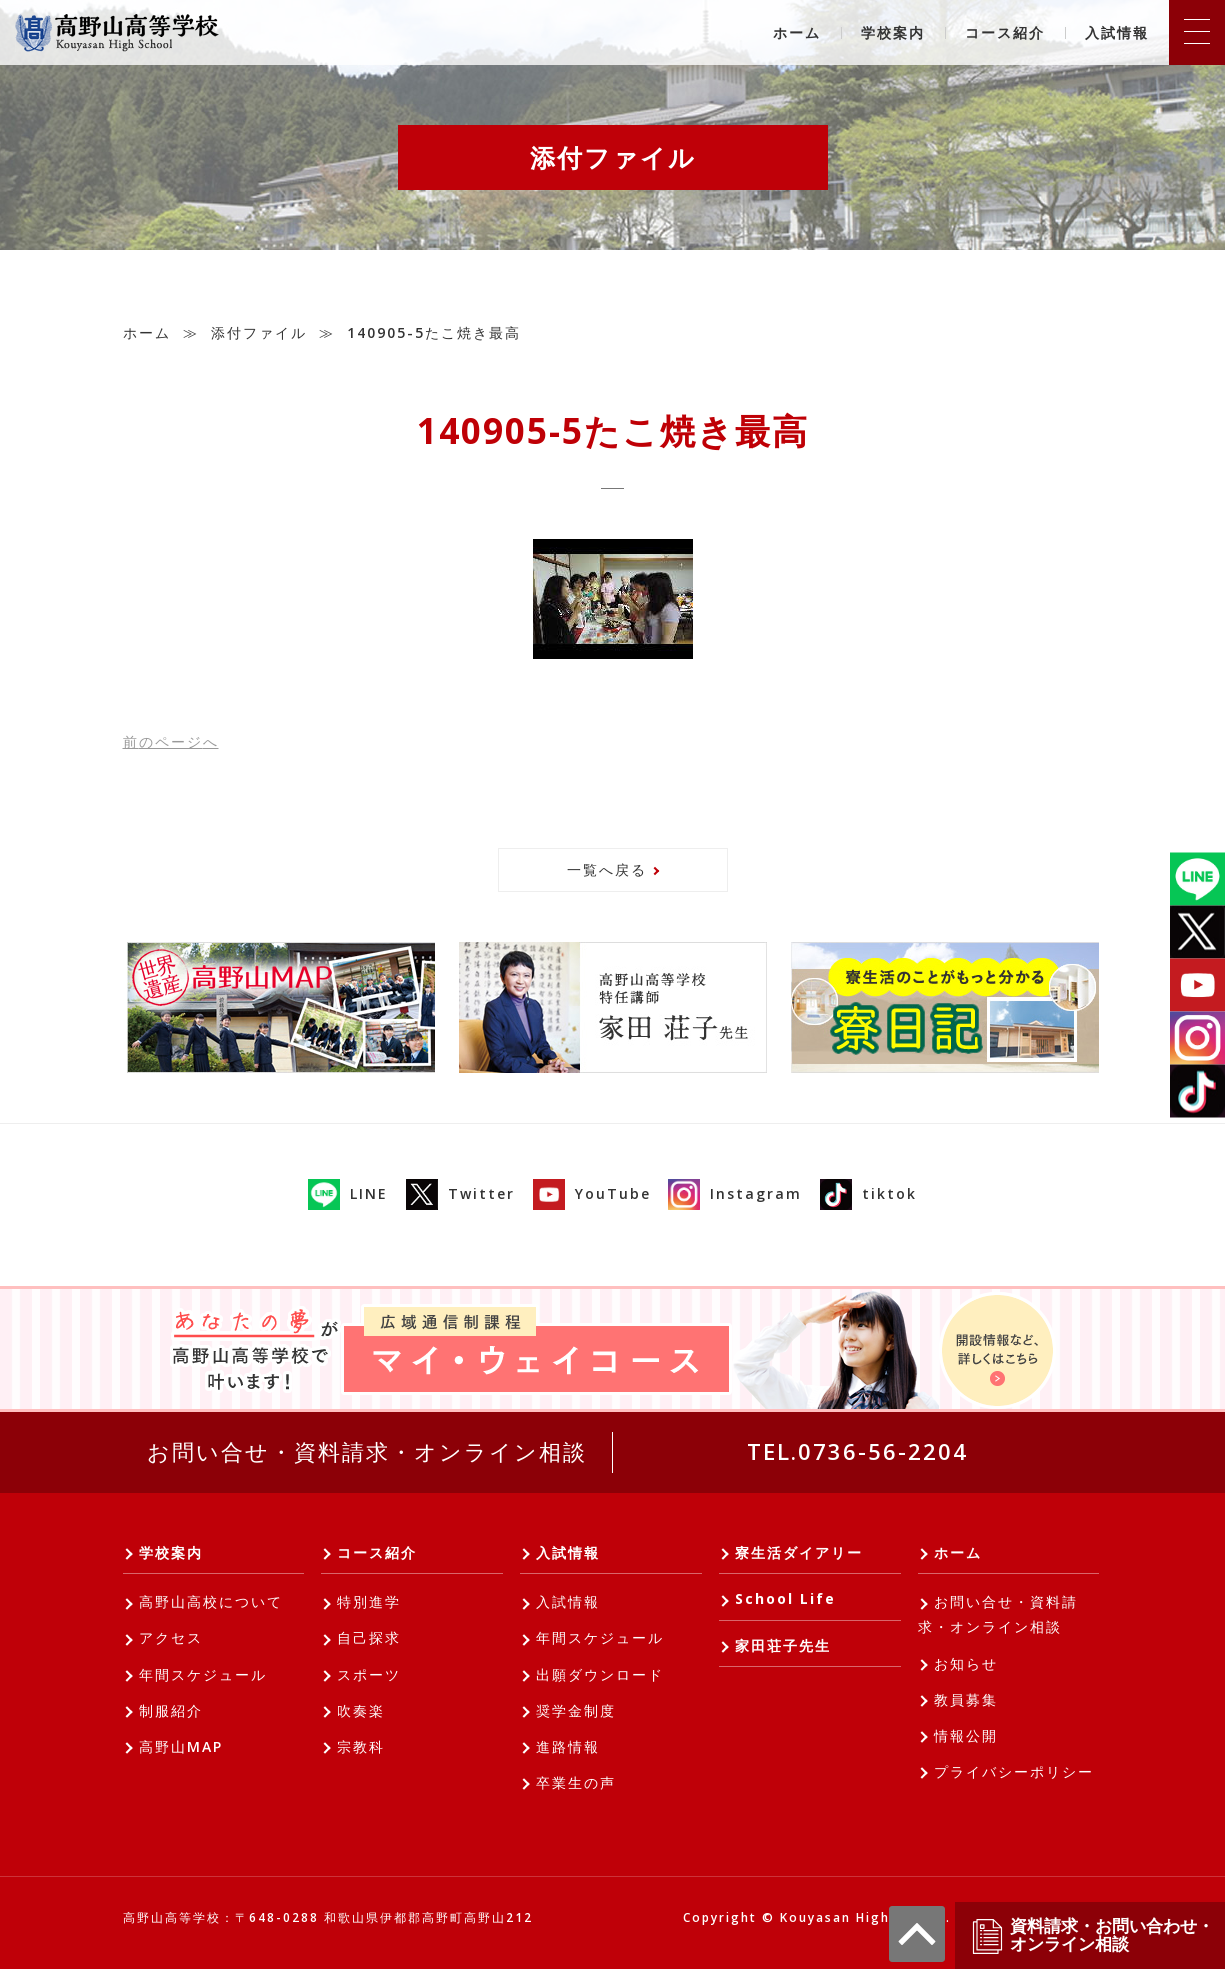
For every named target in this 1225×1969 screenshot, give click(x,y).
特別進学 (369, 1601)
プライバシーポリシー (1014, 1771)
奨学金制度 (576, 1710)
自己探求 (369, 1637)
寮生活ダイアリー (799, 1552)
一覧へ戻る (607, 869)
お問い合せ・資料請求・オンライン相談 (367, 1451)
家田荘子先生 (783, 1645)
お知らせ (966, 1663)
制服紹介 (171, 1710)
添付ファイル (259, 332)
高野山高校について (211, 1601)
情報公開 (966, 1735)
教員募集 (966, 1699)
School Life (785, 1598)
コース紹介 (1005, 32)
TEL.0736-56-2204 (857, 1451)
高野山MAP (181, 1746)
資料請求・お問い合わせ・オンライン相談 (1092, 1935)
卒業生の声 (576, 1782)
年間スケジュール (203, 1674)
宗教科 (361, 1746)
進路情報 (568, 1746)
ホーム (797, 32)
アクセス (171, 1637)
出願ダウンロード (600, 1674)
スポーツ (369, 1674)
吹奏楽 (361, 1710)
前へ (171, 741)
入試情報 (1117, 32)
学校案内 (893, 32)
